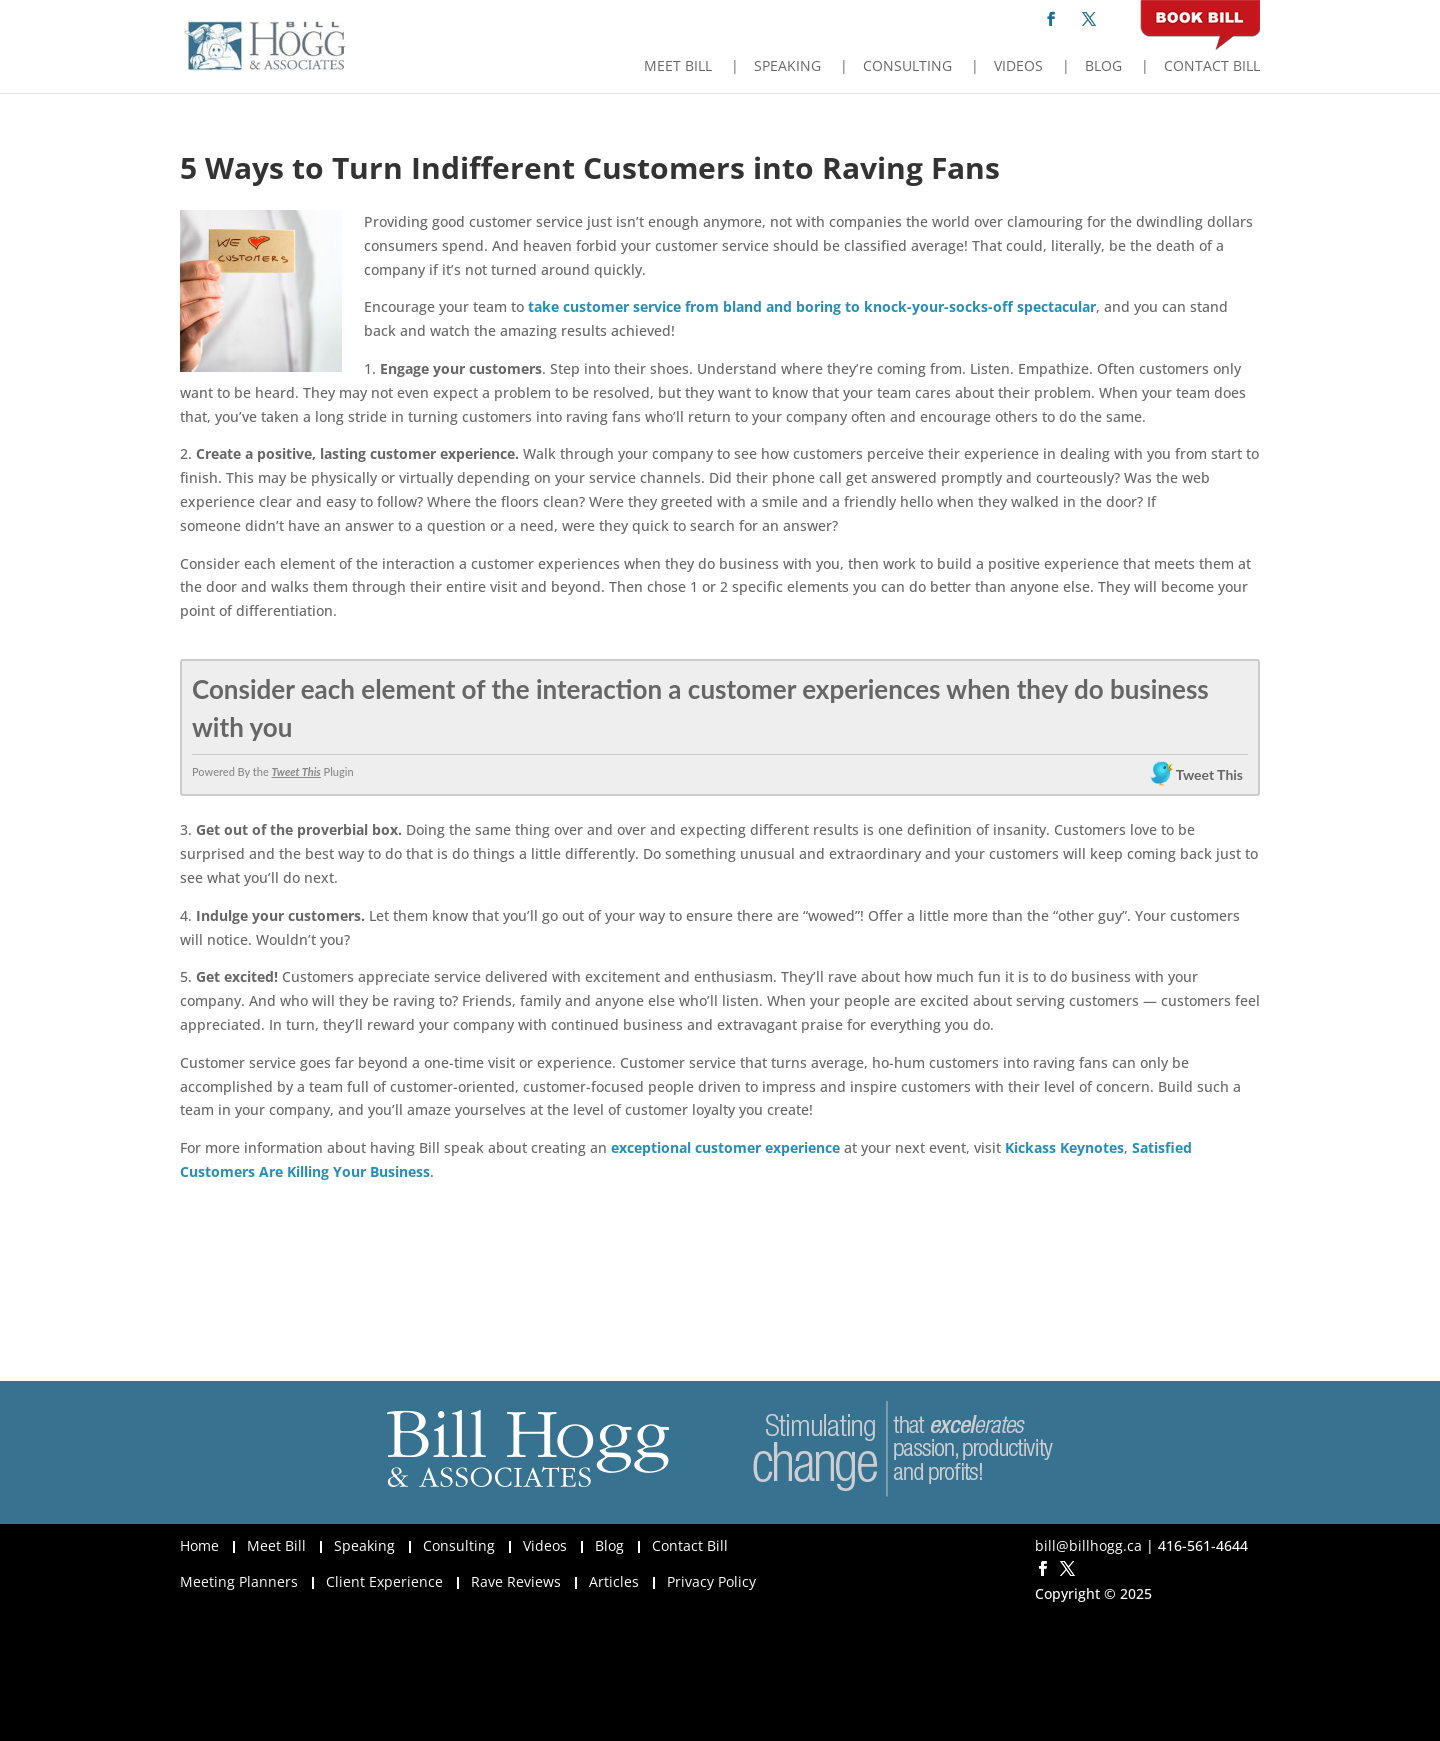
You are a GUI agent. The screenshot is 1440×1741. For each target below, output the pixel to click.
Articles (614, 1581)
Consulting (907, 67)
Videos (1018, 67)
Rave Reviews (516, 1581)
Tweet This (296, 771)
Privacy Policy (711, 1581)
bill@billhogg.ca (1088, 1545)
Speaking (787, 67)
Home (199, 1545)
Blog (1103, 67)
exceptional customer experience (725, 1147)
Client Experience (384, 1581)
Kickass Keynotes (1064, 1147)
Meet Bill (678, 67)
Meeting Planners (239, 1581)
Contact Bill (1212, 67)
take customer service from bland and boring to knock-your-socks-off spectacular (812, 306)
